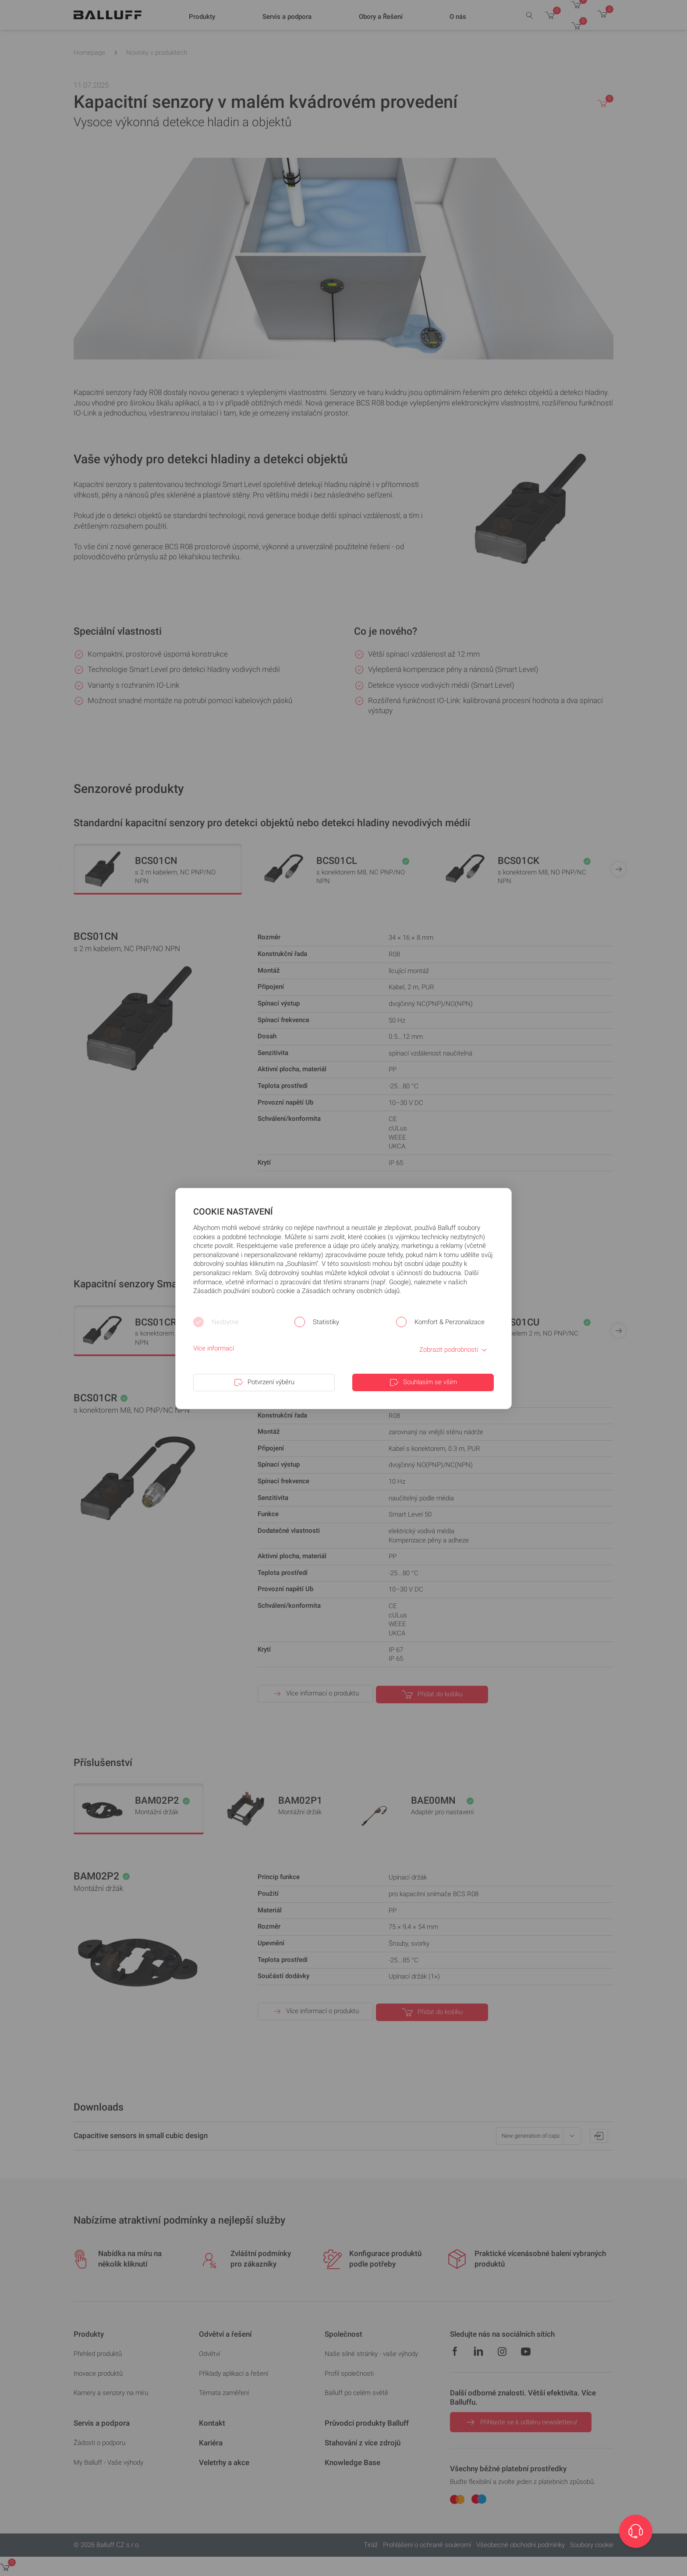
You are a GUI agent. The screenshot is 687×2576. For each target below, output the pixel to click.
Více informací (213, 1348)
